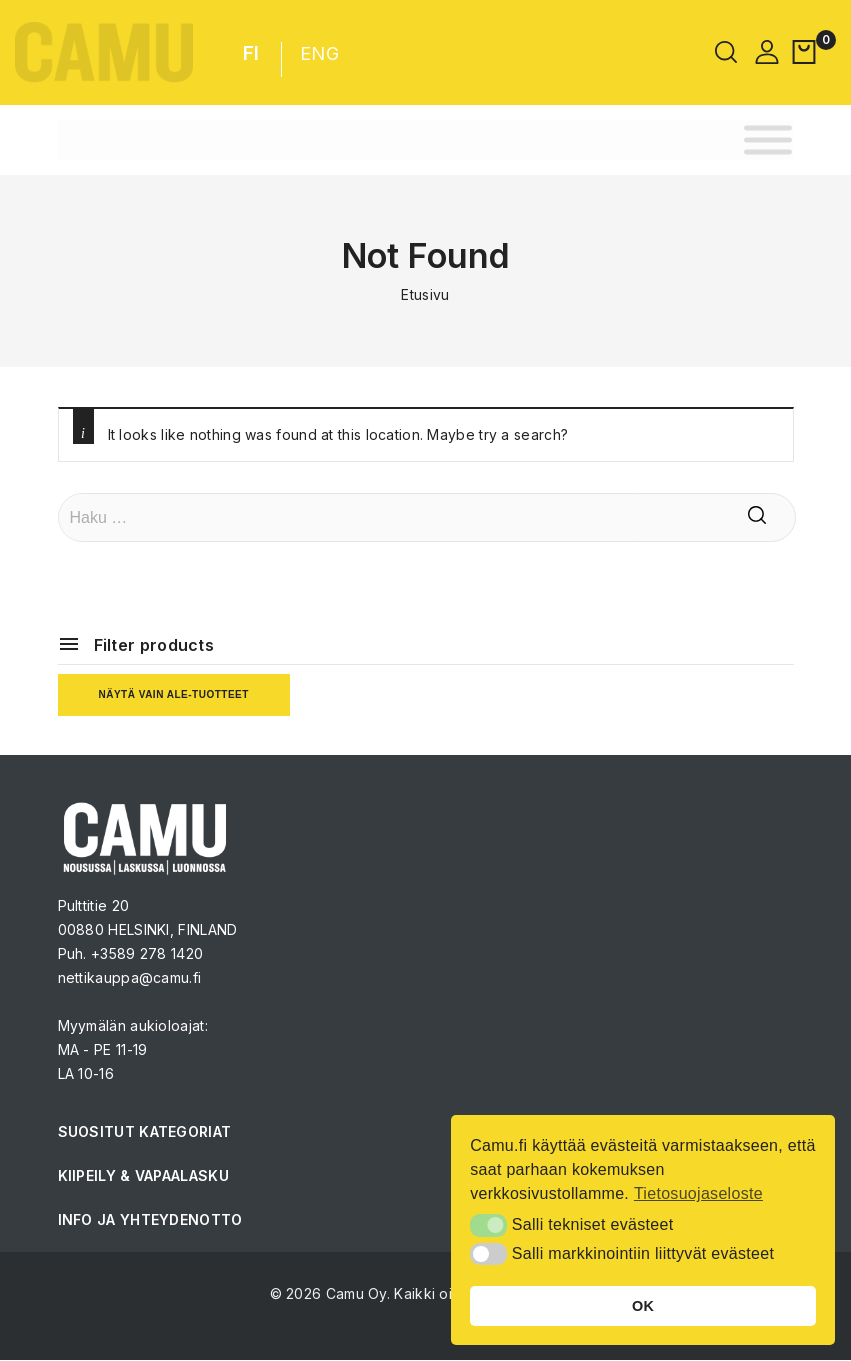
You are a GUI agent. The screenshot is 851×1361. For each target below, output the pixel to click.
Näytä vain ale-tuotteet (174, 694)
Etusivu (425, 294)
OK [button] (643, 1306)
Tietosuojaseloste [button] (698, 1193)
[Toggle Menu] (768, 139)
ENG (319, 53)
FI (251, 53)
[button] (488, 1225)
